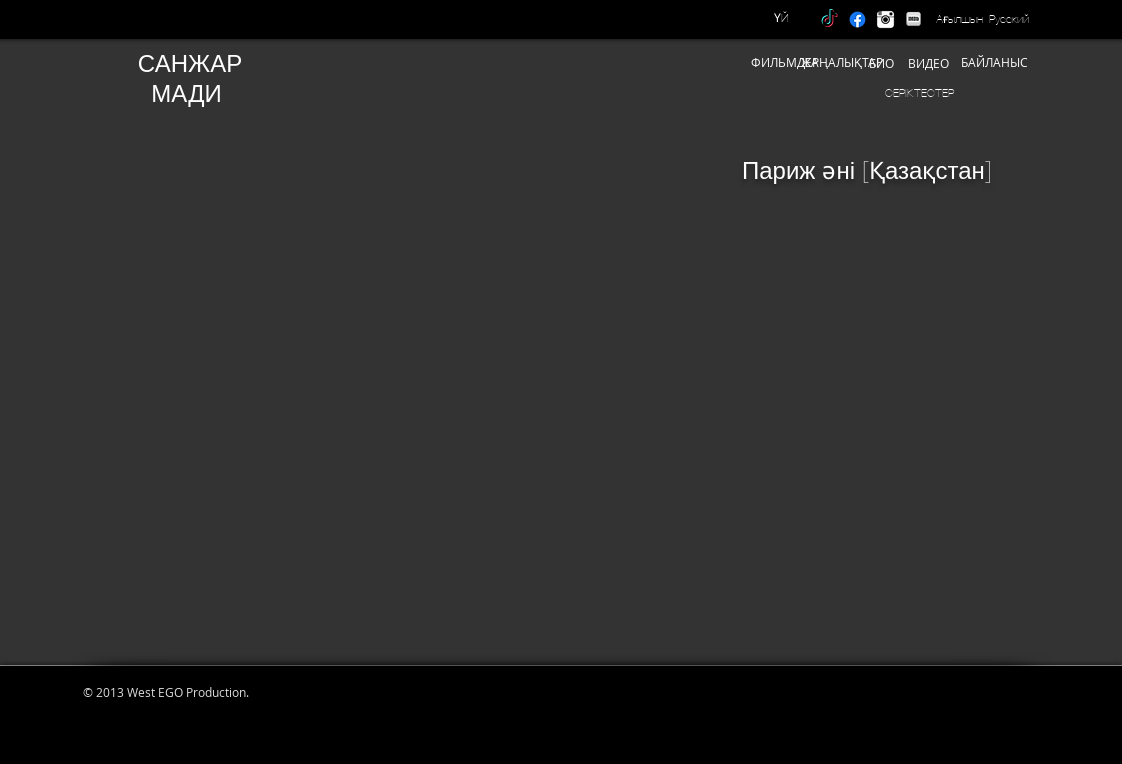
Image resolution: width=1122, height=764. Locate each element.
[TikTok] (829, 19)
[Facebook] (857, 19)
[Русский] (1009, 19)
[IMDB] (913, 19)
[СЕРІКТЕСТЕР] (919, 93)
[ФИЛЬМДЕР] (785, 62)
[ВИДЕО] (928, 63)
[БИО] (881, 63)
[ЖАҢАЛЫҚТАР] (842, 62)
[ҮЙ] (781, 18)
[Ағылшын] (959, 19)
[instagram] (885, 19)
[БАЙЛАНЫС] (994, 62)
